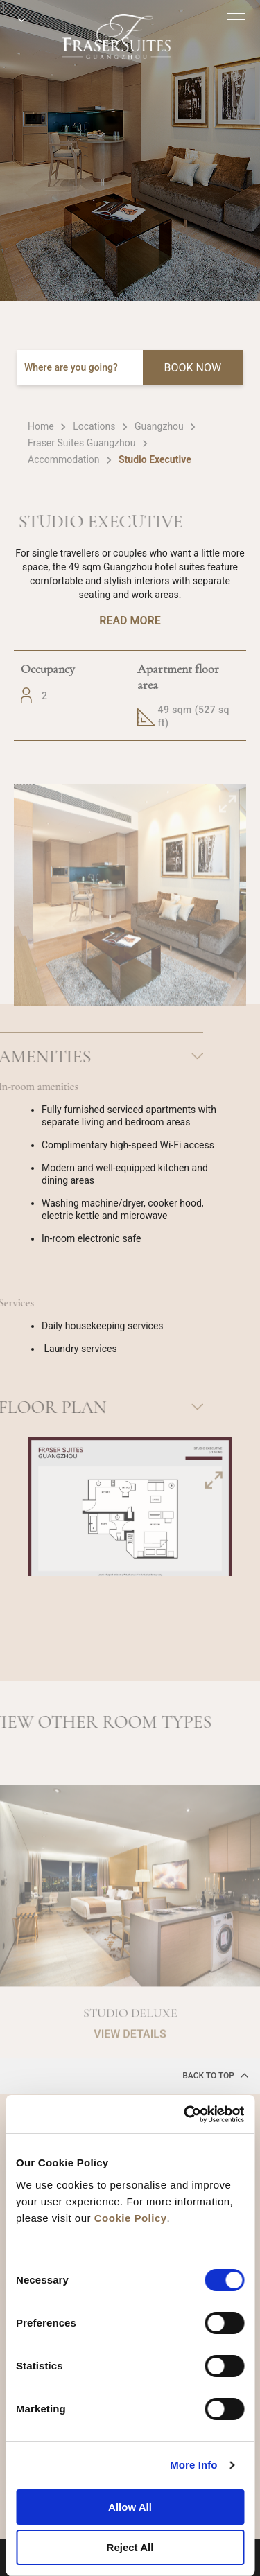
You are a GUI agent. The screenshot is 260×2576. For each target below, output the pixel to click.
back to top (215, 2075)
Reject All (130, 2547)
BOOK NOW (193, 367)
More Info (193, 2465)
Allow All (130, 2507)
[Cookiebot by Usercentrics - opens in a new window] (185, 2114)
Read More (129, 620)
